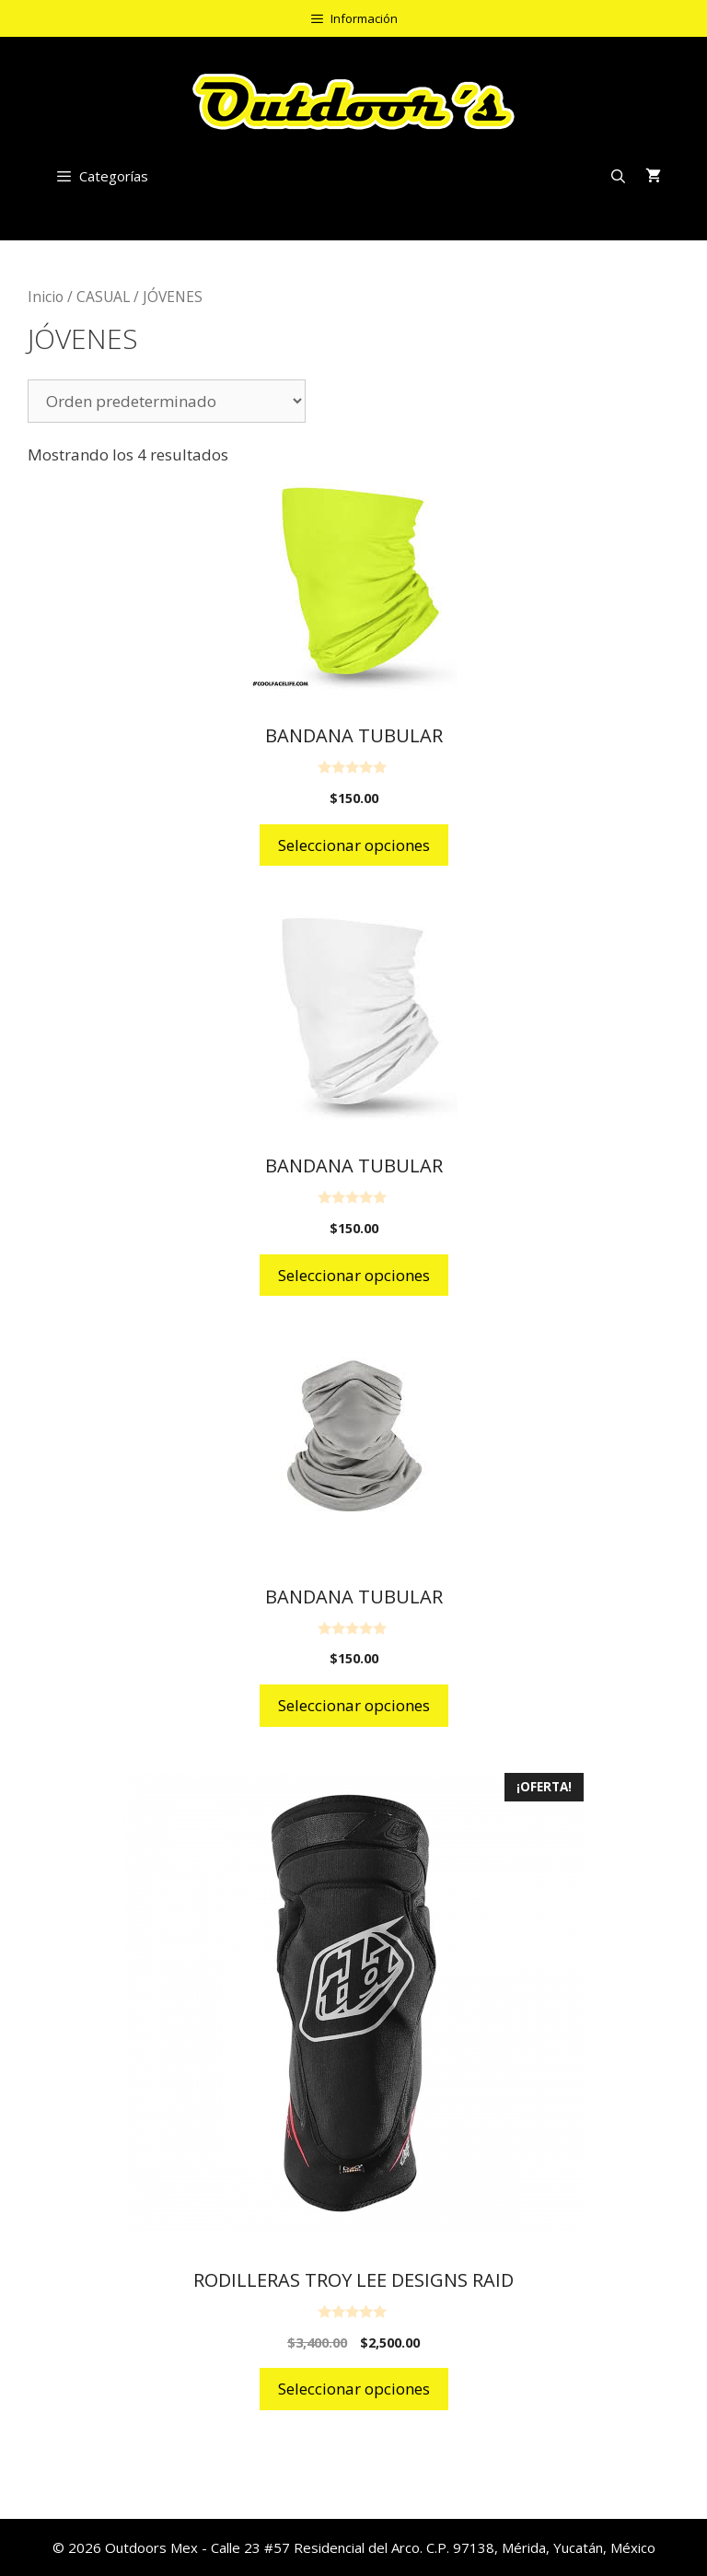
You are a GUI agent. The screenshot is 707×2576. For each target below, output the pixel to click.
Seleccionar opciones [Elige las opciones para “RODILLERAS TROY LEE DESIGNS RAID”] (354, 2388)
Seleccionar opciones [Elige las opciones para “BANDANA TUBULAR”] (354, 845)
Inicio (46, 296)
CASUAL (103, 296)
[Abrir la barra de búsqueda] (618, 176)
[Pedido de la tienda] (167, 401)
